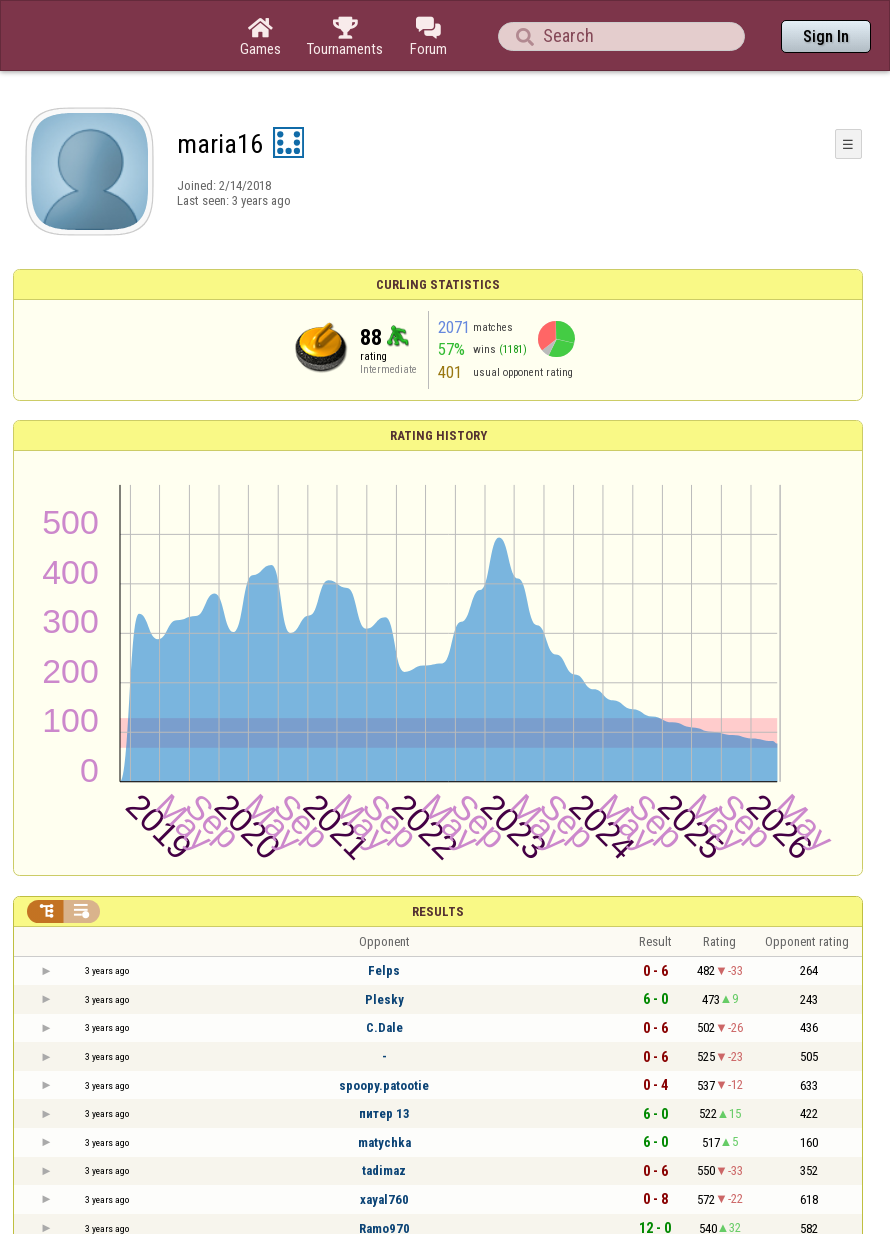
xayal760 (384, 1199)
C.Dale (384, 1027)
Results (438, 911)
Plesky (384, 999)
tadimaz (384, 1170)
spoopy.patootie (384, 1085)
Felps (384, 970)
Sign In (826, 36)
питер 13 (384, 1113)
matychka (384, 1142)
